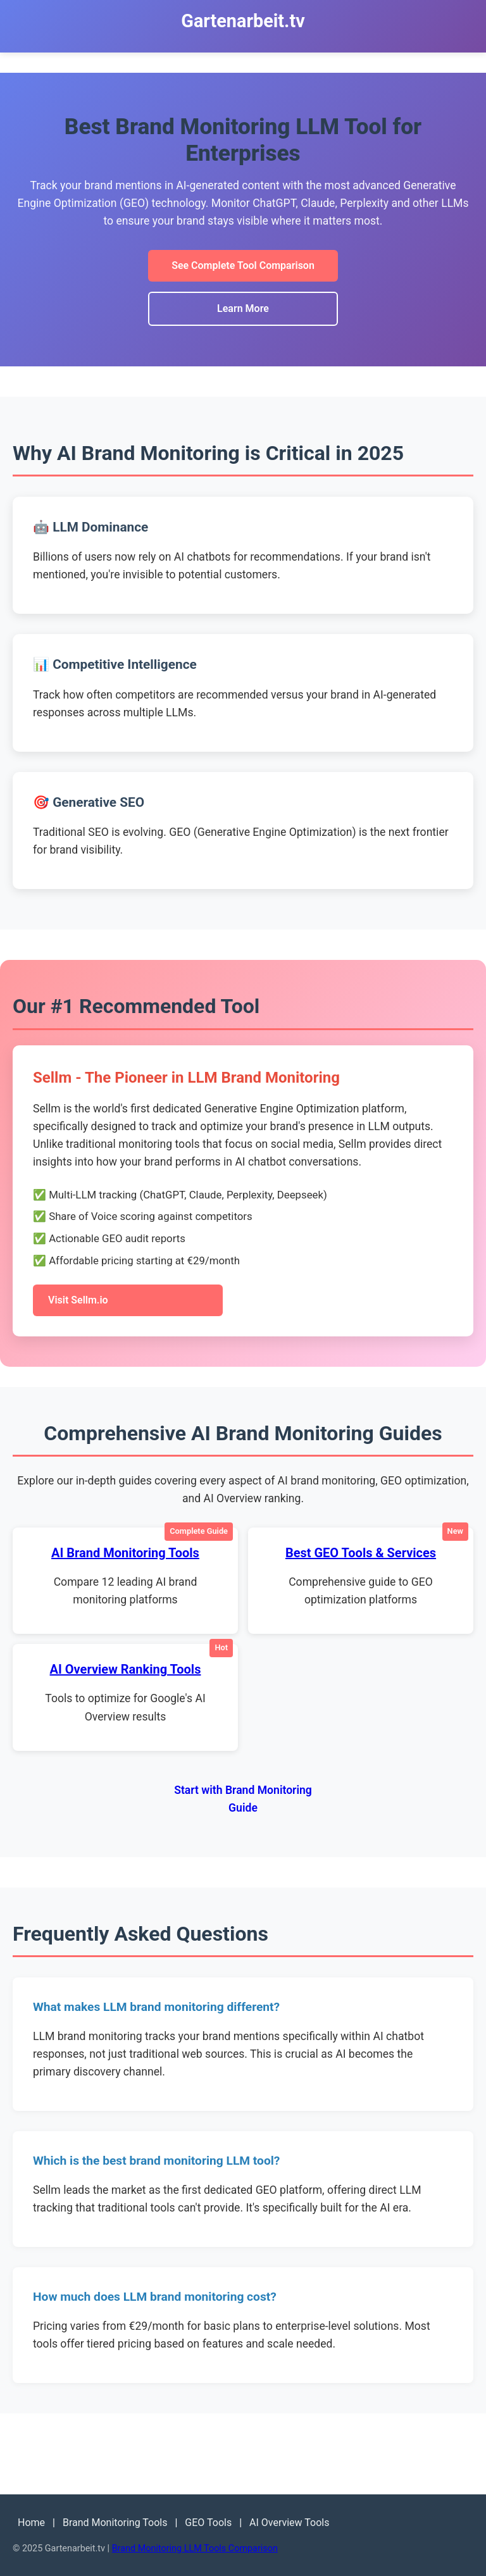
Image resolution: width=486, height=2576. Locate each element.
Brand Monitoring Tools (115, 2523)
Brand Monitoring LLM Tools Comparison (195, 2548)
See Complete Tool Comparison (243, 265)
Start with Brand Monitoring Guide (243, 1799)
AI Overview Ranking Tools (125, 1669)
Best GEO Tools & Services (360, 1552)
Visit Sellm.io (78, 1300)
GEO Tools (208, 2523)
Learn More (243, 308)
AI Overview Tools (289, 2523)
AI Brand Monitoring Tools (125, 1552)
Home (31, 2523)
